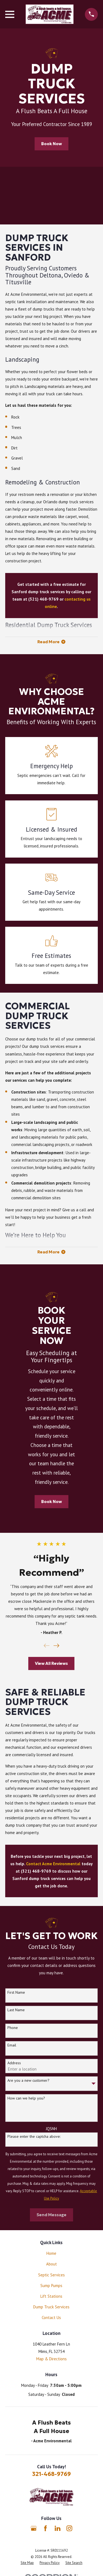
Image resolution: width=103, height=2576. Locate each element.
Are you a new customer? (28, 2080)
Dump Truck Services (51, 2306)
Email (11, 2045)
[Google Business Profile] (34, 2528)
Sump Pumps (51, 2285)
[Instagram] (69, 2528)
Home (51, 2253)
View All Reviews (51, 1663)
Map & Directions (51, 2358)
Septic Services (51, 2274)
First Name (16, 1992)
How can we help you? (26, 2098)
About (51, 2264)
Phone (12, 2027)
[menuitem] (27, 2563)
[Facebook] (45, 2528)
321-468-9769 (51, 2474)
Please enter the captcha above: (33, 2136)
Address (14, 2063)
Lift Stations (51, 2296)
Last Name (16, 2010)
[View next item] (56, 1645)
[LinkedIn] (57, 2528)
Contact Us (51, 2317)
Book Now (51, 143)
